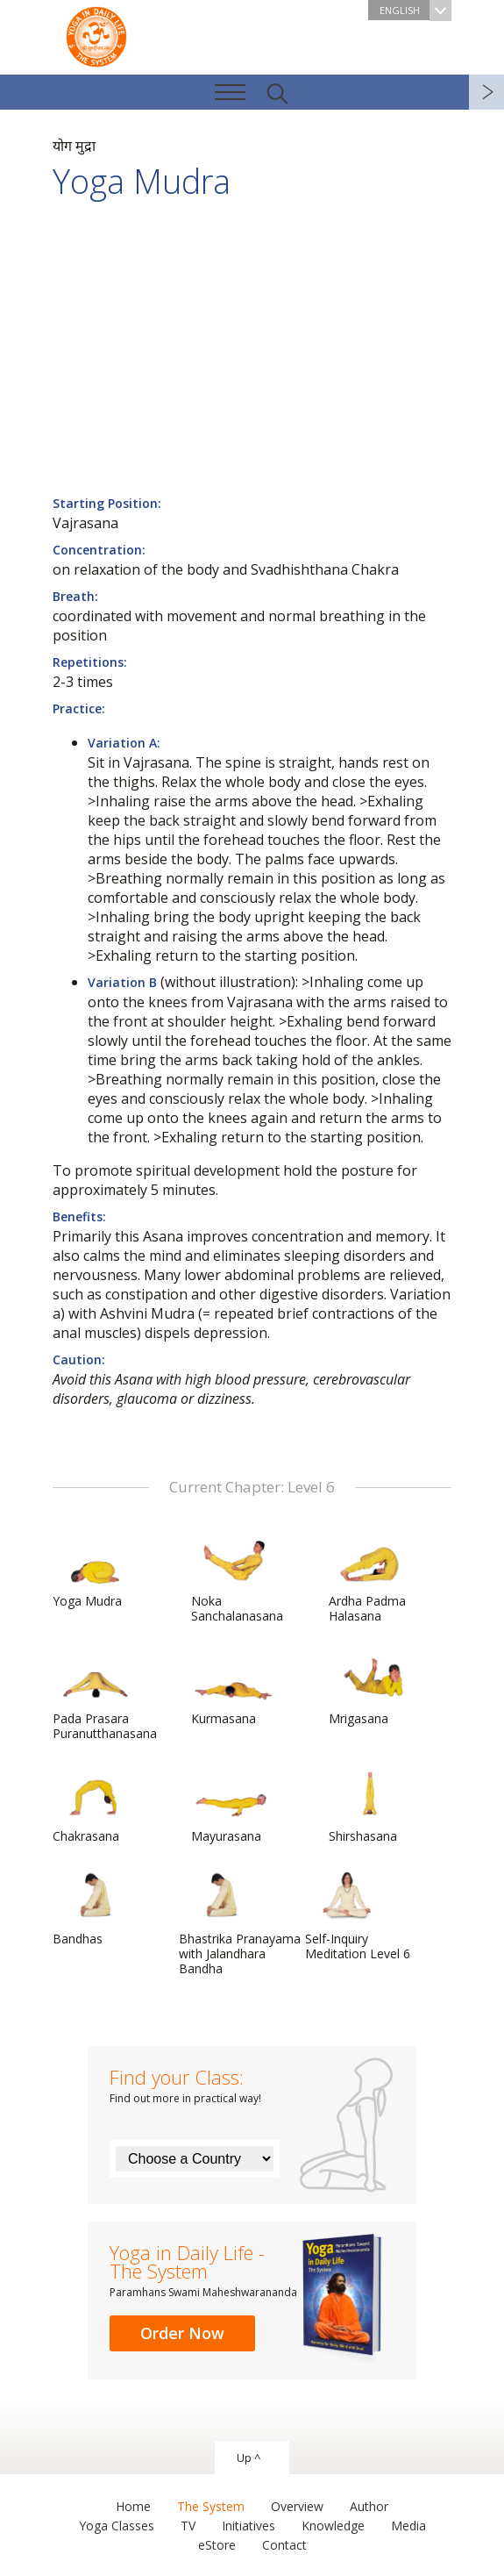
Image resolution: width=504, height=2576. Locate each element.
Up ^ (248, 2457)
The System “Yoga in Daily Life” (96, 35)
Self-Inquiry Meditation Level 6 (357, 1916)
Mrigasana (371, 1688)
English (415, 10)
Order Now (182, 2332)
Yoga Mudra (95, 1570)
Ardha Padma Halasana (371, 1578)
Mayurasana (233, 1805)
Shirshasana (371, 1805)
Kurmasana (233, 1688)
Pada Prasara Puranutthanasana (105, 1695)
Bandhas (95, 1908)
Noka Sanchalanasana (237, 1578)
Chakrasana (95, 1805)
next (486, 92)
